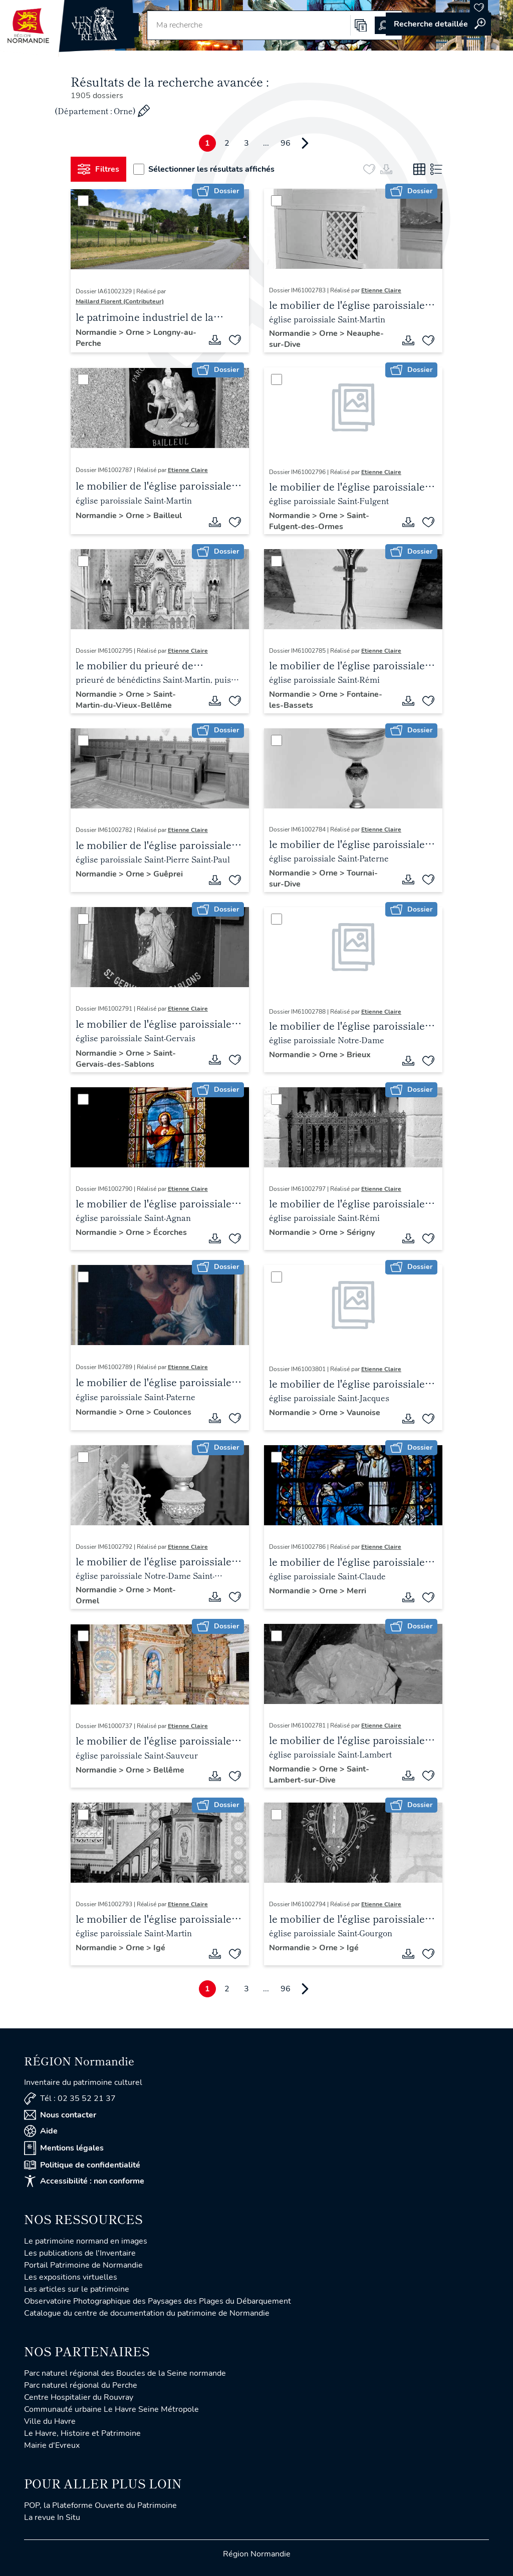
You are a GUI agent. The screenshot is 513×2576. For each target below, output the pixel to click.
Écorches (170, 1232)
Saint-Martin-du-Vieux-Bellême (126, 700)
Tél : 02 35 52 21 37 (70, 2098)
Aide (41, 2131)
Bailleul (167, 515)
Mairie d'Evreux (52, 2445)
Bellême (168, 1770)
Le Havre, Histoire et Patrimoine (82, 2433)
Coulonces (172, 1412)
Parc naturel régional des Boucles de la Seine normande (125, 2373)
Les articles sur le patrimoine (76, 2289)
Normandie (97, 332)
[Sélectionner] (83, 200)
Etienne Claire (381, 290)
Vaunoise (363, 1412)
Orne (136, 332)
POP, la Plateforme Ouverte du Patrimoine (100, 2505)
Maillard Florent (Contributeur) (120, 301)
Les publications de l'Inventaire (80, 2253)
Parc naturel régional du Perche (80, 2385)
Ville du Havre (50, 2421)
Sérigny (361, 1232)
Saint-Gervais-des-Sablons (126, 1059)
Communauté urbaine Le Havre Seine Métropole (111, 2409)
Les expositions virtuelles (70, 2277)
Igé (159, 1947)
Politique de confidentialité (82, 2165)
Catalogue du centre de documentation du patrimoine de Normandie (147, 2313)
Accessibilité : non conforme (84, 2181)
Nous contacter (60, 2114)
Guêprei (168, 874)
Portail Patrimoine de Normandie (83, 2265)
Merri (356, 1590)
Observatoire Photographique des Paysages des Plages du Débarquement (157, 2301)
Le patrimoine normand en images (85, 2241)
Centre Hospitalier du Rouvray (78, 2397)
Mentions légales (64, 2148)
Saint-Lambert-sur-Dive (319, 1775)
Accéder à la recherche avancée (438, 24)
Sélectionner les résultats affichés (204, 169)
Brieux (359, 1054)
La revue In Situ (52, 2517)
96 (286, 143)
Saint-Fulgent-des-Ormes (319, 521)
